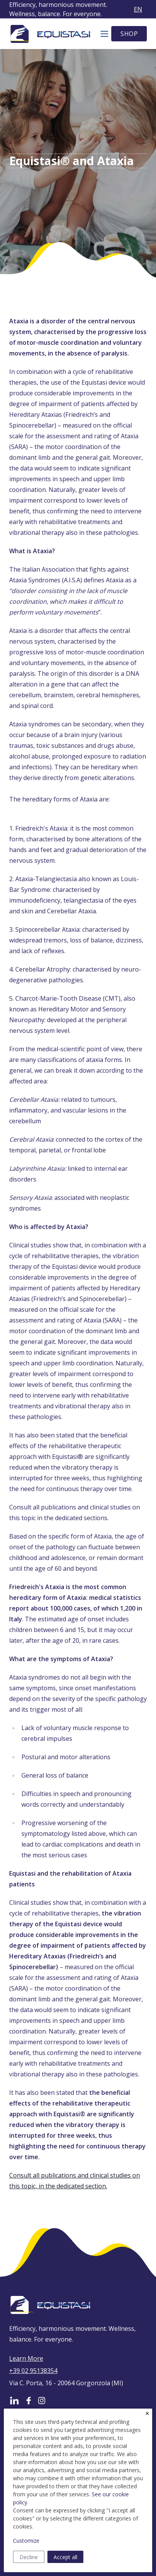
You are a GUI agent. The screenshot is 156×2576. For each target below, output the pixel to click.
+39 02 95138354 (33, 2370)
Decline (29, 2557)
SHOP (129, 33)
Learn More (26, 2358)
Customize (26, 2540)
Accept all (65, 2557)
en (138, 9)
